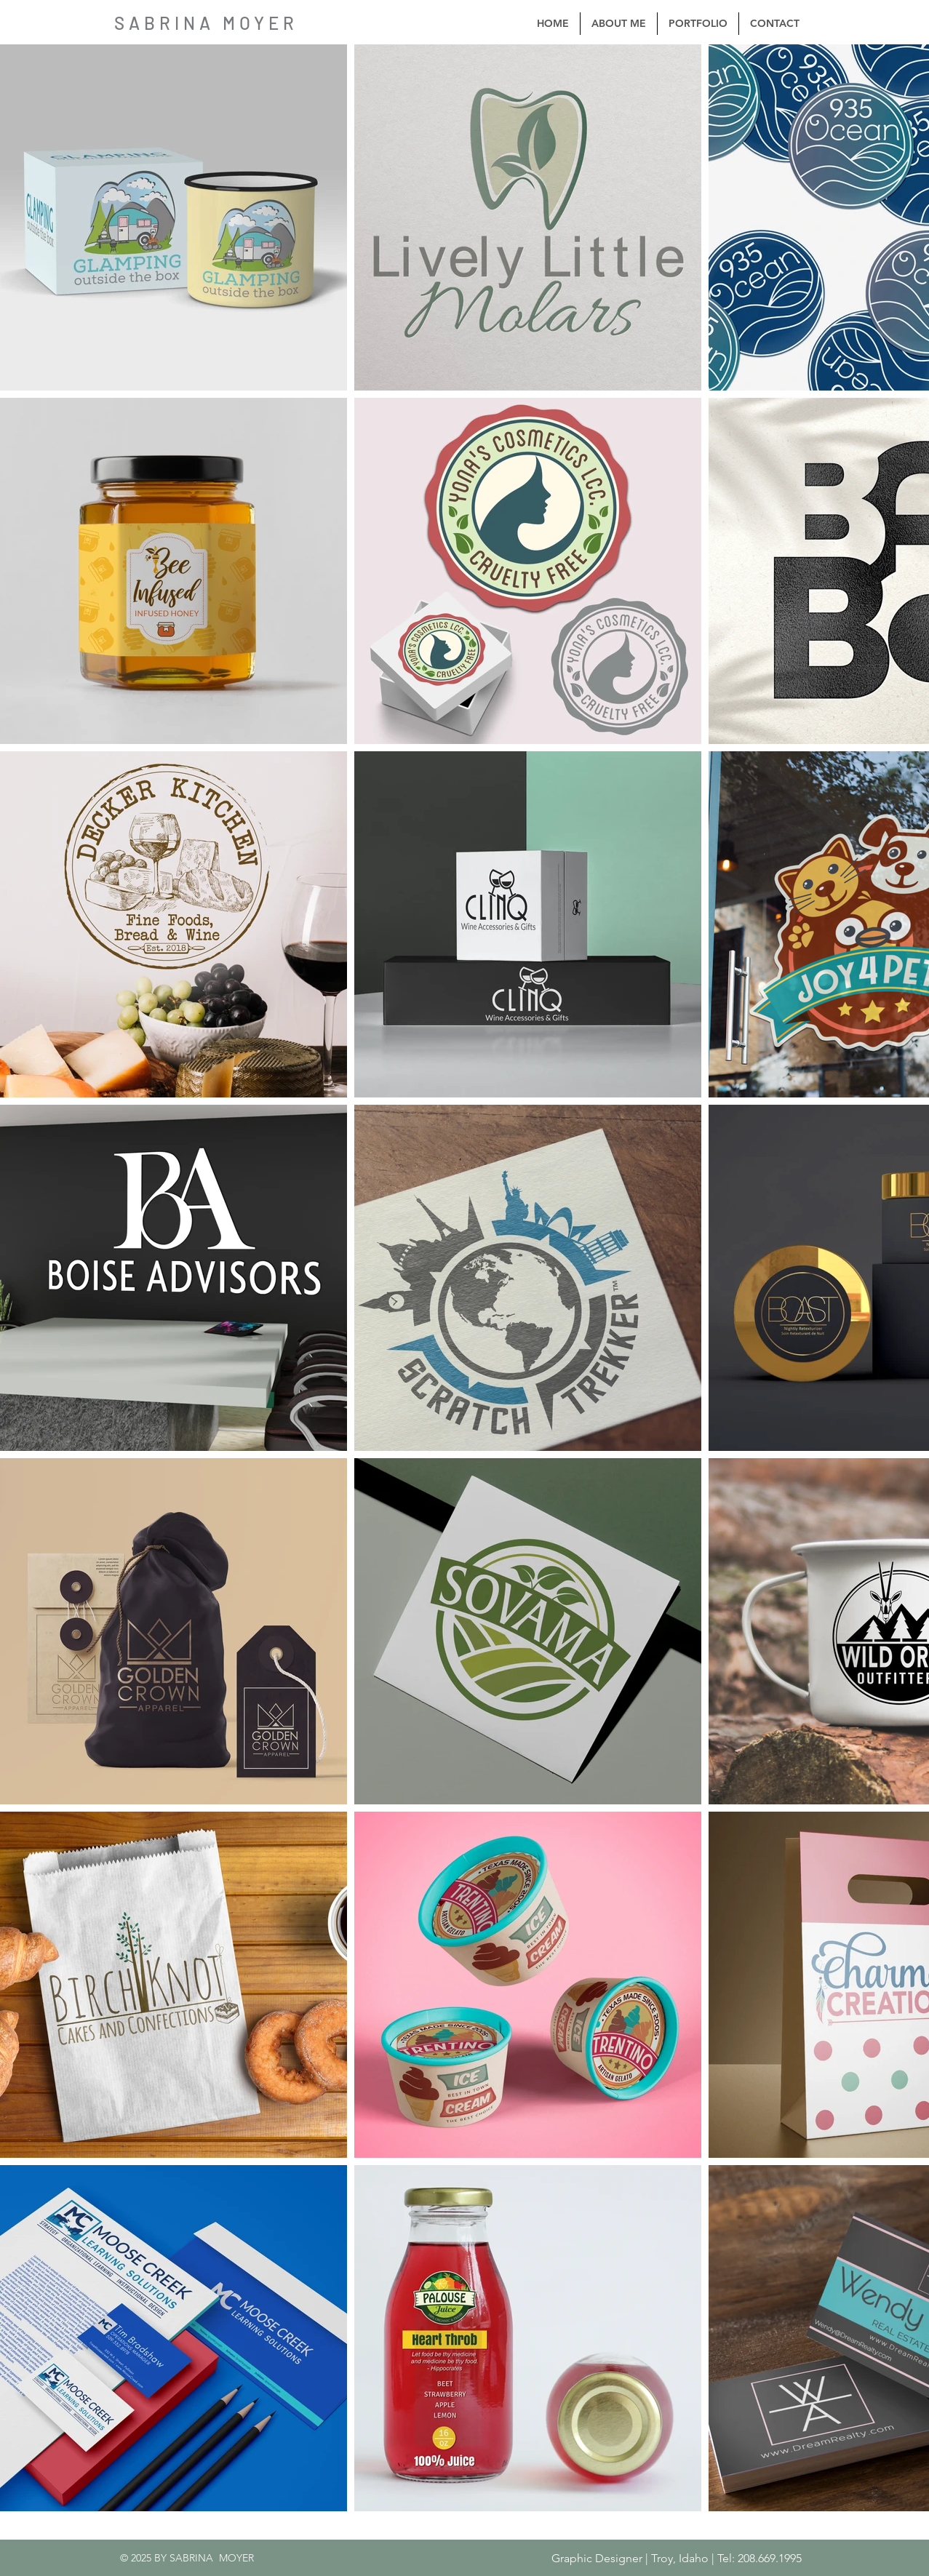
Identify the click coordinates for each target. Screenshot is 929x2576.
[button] (698, 23)
